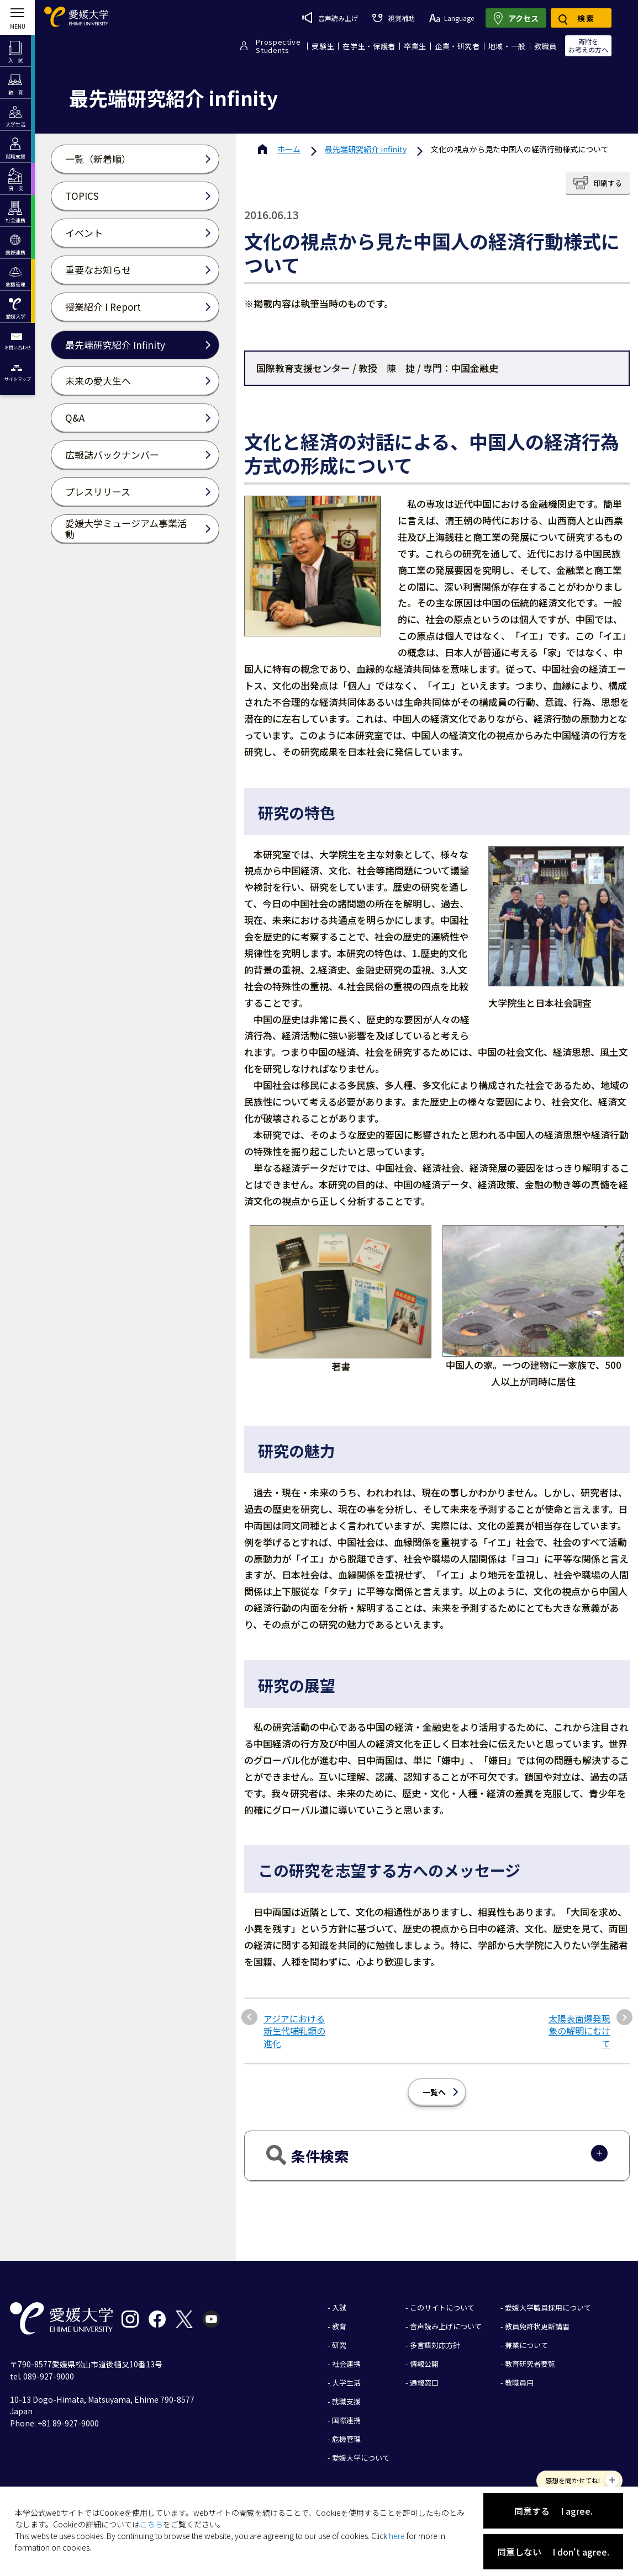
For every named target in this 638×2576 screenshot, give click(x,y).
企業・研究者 (457, 46)
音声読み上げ (330, 17)
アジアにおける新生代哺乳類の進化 (294, 2030)
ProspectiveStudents (278, 45)
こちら (151, 2524)
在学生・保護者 (369, 46)
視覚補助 (393, 18)
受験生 (323, 46)
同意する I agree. (553, 2510)
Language (451, 18)
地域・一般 (507, 46)
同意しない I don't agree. (553, 2551)
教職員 (545, 46)
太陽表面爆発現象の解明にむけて (579, 2030)
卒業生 (415, 46)
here (397, 2535)
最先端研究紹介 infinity (366, 149)
